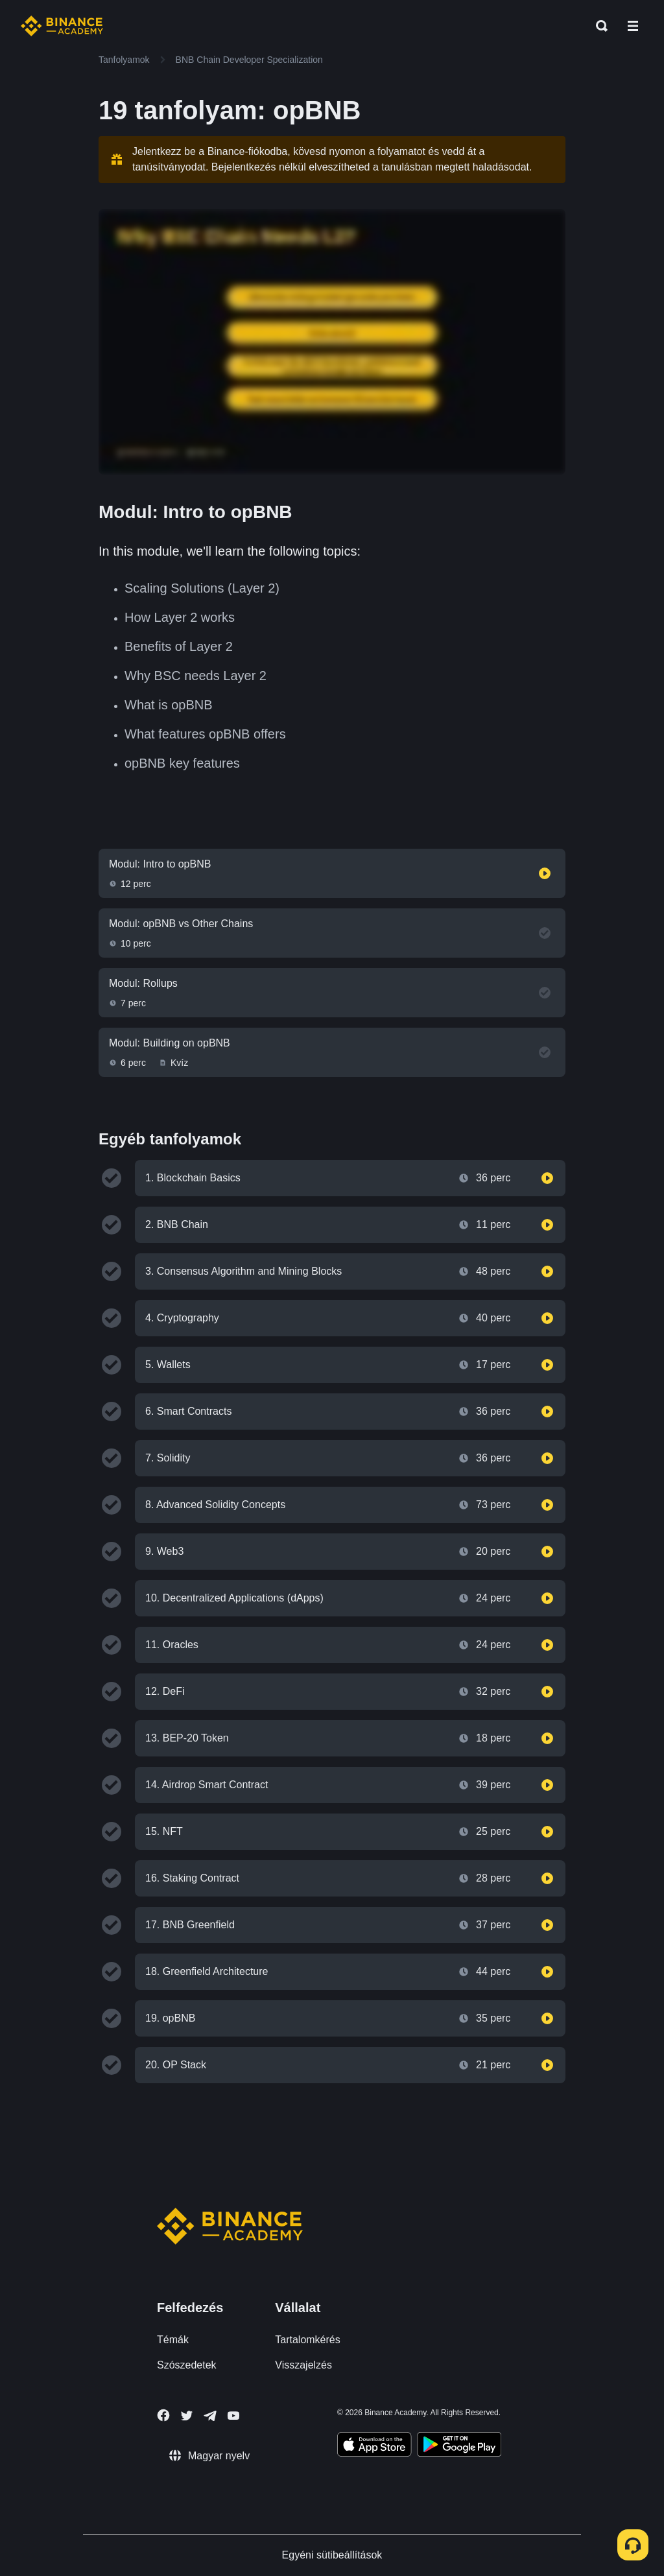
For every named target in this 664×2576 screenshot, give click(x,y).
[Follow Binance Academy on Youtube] (233, 2415)
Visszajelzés (303, 2364)
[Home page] (62, 26)
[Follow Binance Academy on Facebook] (163, 2415)
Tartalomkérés (307, 2339)
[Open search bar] (598, 26)
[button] (633, 26)
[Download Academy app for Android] (459, 2446)
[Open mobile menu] (632, 26)
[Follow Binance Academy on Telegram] (210, 2416)
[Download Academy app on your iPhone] (374, 2446)
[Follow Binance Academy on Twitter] (186, 2416)
